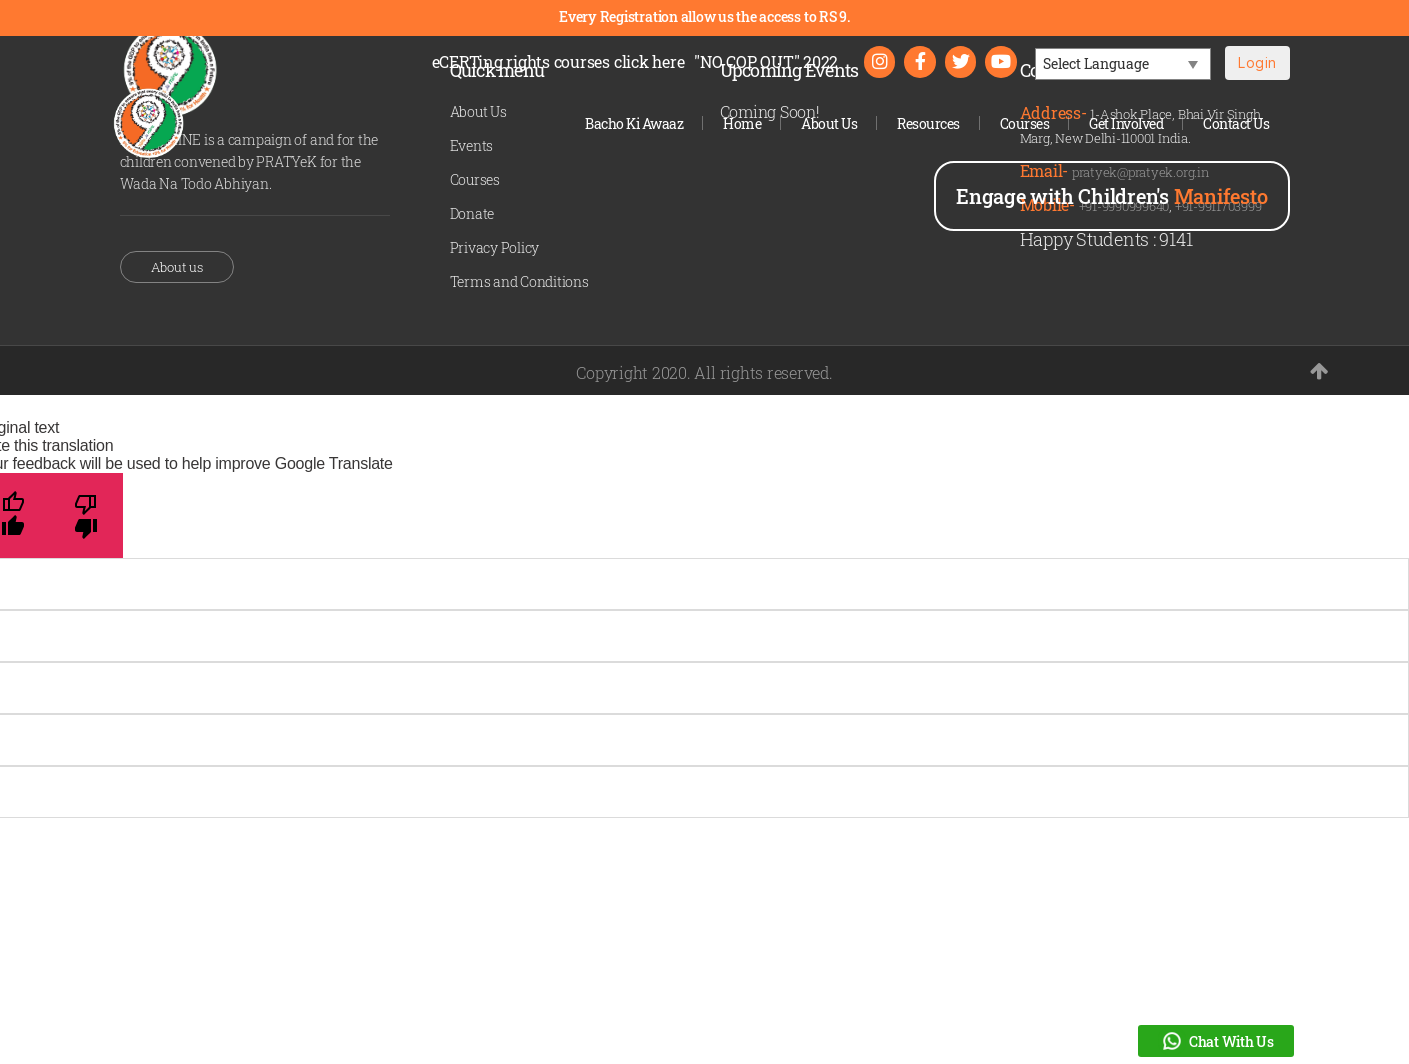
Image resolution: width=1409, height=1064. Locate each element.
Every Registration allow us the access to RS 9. (704, 16)
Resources (928, 123)
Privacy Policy (495, 247)
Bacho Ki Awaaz (634, 123)
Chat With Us (1216, 1041)
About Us (829, 123)
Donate (472, 213)
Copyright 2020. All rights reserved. (704, 372)
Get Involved (1126, 123)
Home (742, 123)
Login (1257, 63)
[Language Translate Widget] (1123, 65)
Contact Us (1236, 123)
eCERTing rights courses (556, 62)
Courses (1025, 123)
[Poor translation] (86, 515)
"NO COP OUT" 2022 (765, 62)
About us (177, 267)
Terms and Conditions (519, 281)
